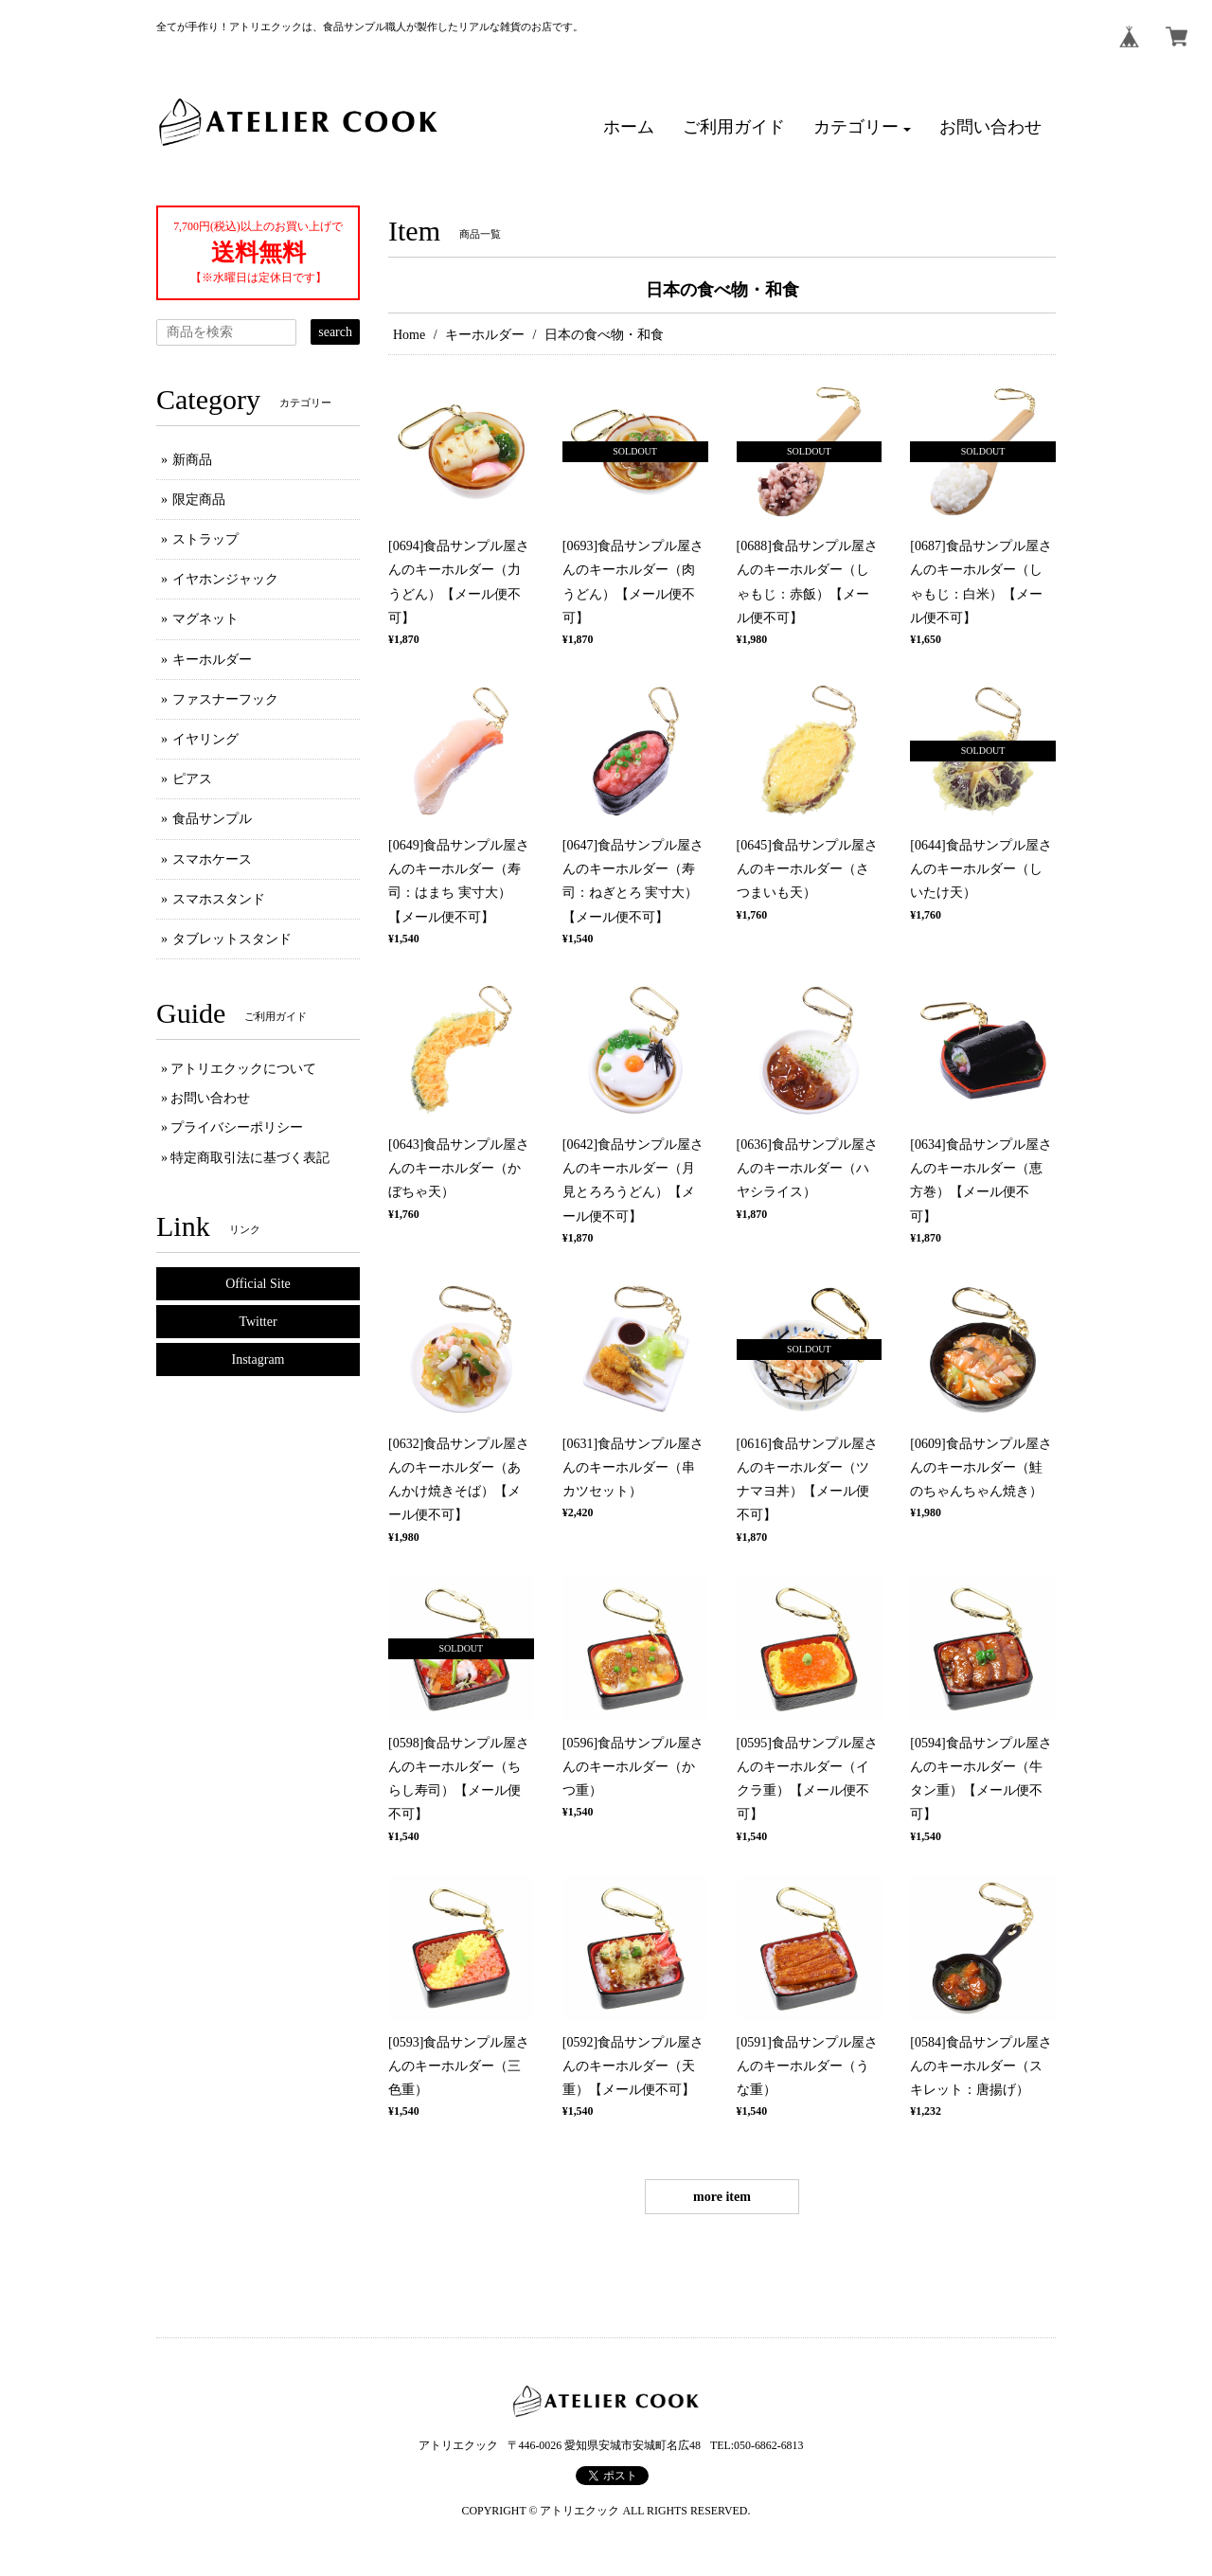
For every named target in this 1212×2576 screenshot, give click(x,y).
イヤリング (205, 739)
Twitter (257, 1322)
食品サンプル (212, 819)
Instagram (258, 1359)
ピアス (192, 779)
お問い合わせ (210, 1098)
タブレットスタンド (232, 939)
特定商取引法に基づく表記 (250, 1158)
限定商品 (198, 499)
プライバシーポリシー (236, 1127)
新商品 (192, 460)
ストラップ (205, 539)
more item (722, 2197)
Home (409, 335)
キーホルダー (485, 335)
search (335, 332)
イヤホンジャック (225, 579)
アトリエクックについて (243, 1069)
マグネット (205, 619)
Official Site (258, 1284)
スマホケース (212, 859)
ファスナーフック (225, 699)
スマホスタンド (218, 899)
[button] (862, 127)
